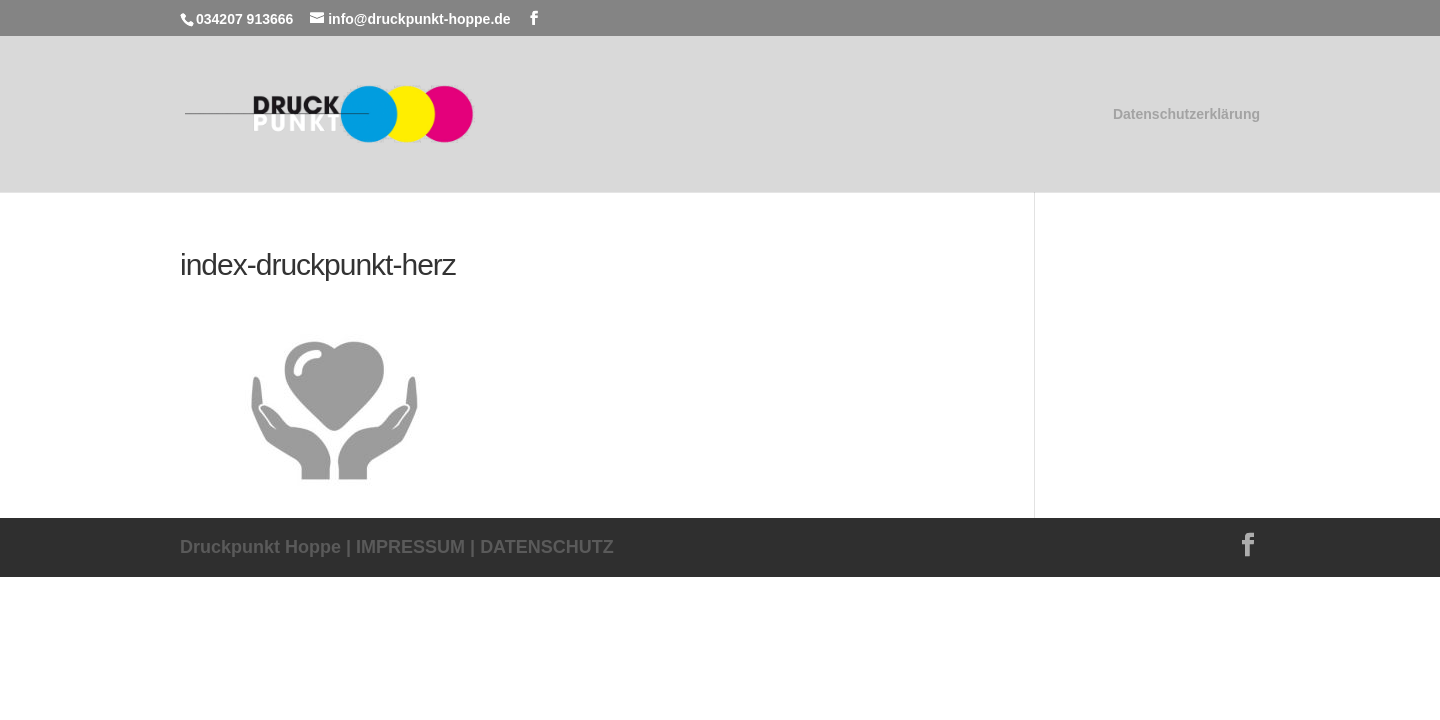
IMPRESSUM (410, 547)
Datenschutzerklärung (1186, 114)
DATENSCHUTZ (547, 547)
